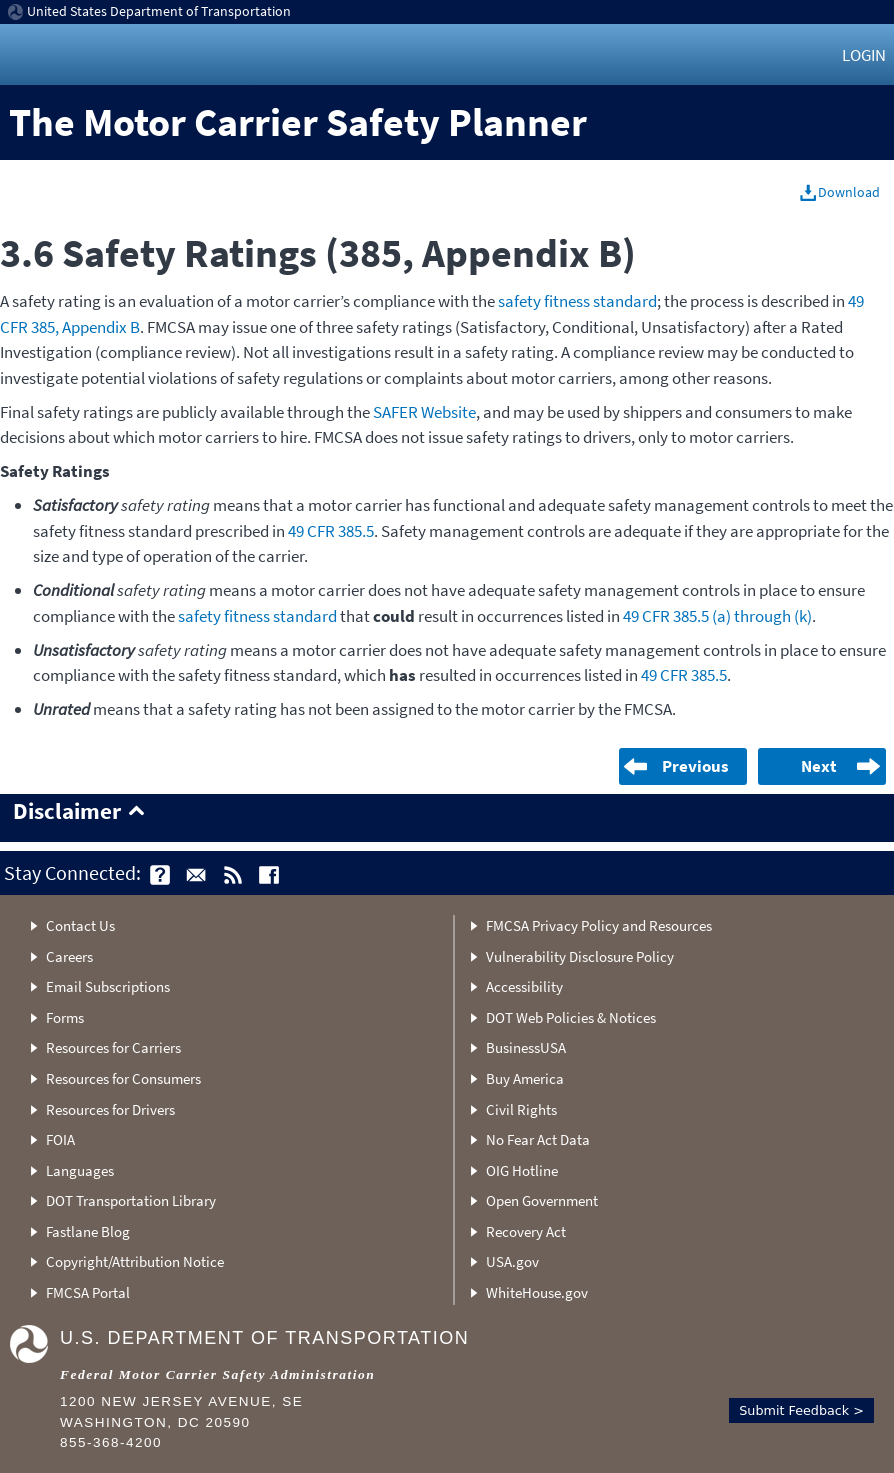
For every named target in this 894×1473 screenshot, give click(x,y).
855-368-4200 (111, 1442)
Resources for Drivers (110, 1109)
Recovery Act (526, 1231)
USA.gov (512, 1261)
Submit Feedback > (801, 1410)
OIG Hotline (522, 1170)
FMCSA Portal (88, 1292)
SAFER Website (424, 412)
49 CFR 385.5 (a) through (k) (717, 616)
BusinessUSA (526, 1047)
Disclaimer (67, 812)
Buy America (525, 1078)
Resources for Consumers (123, 1078)
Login (864, 55)
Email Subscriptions (108, 986)
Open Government (542, 1200)
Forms (65, 1017)
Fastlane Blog (88, 1231)
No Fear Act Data (538, 1139)
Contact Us (80, 925)
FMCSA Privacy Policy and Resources (599, 925)
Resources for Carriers (113, 1047)
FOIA (60, 1139)
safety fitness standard (577, 301)
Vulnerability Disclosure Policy (580, 956)
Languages (80, 1170)
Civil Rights (521, 1109)
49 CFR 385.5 (331, 531)
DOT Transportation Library (131, 1200)
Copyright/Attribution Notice (135, 1261)
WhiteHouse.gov (537, 1292)
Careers (69, 956)
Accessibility (524, 986)
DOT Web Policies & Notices (571, 1017)
